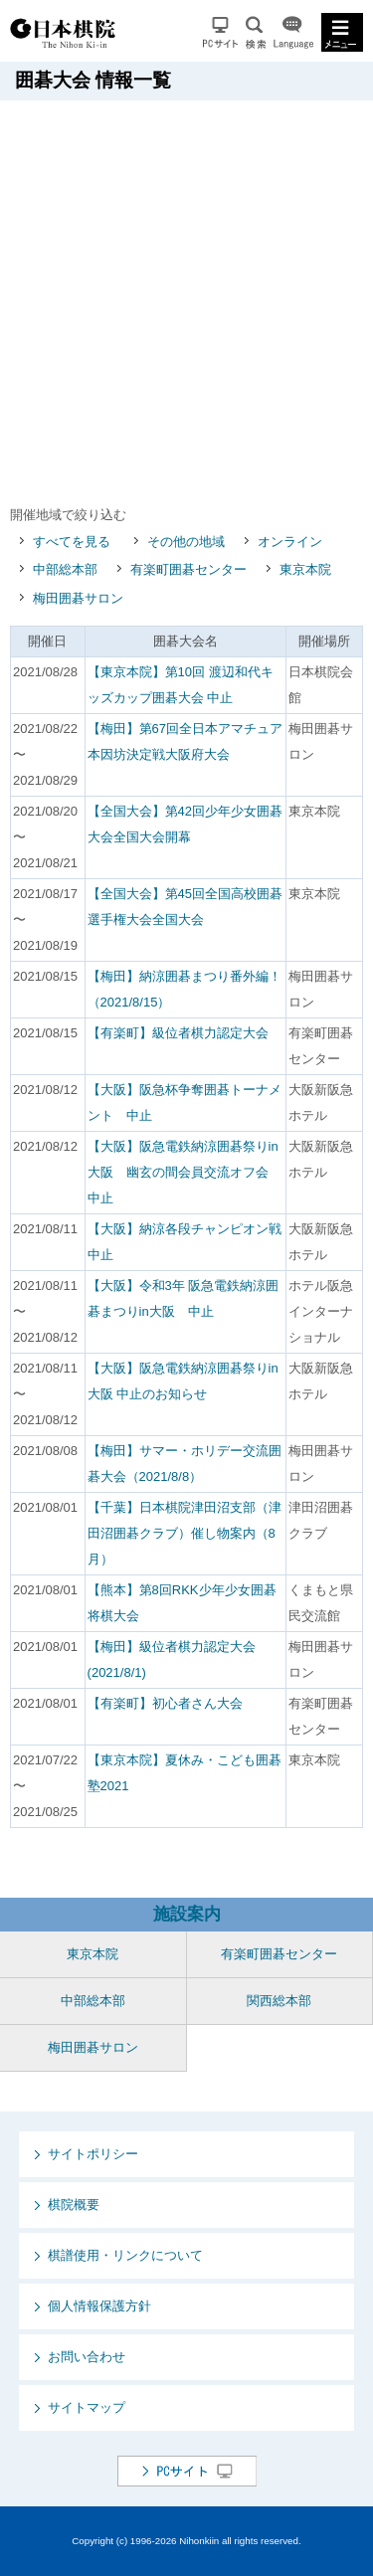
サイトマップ (86, 2407)
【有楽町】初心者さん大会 (165, 1703)
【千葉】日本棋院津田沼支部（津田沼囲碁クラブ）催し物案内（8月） (184, 1533)
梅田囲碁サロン (78, 598)
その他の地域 (186, 541)
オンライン (290, 541)
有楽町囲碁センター (188, 569)
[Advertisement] (186, 296)
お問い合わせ (86, 2356)
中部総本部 (65, 569)
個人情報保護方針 (99, 2306)
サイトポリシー (93, 2153)
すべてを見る (71, 541)
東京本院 (305, 569)
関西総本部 (279, 2000)
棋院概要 (73, 2204)
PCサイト (220, 32)
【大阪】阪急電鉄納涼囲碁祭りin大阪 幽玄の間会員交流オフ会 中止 (184, 1172)
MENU (342, 32)
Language (293, 32)
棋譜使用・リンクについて (125, 2255)
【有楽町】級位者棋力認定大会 (178, 1032)
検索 (256, 32)
